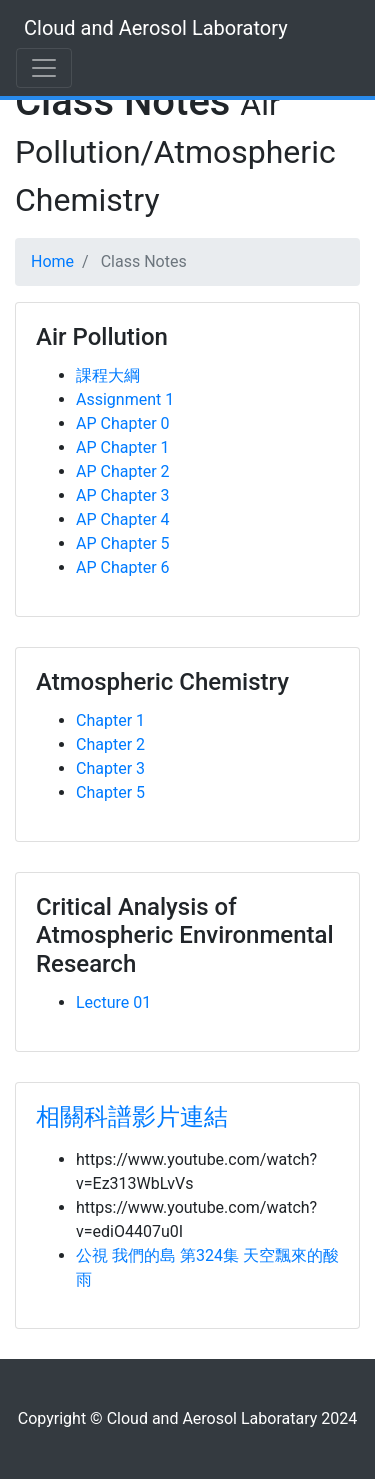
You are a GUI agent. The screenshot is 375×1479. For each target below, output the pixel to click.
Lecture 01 (113, 1002)
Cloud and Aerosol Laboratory (156, 28)
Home (52, 261)
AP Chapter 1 (123, 447)
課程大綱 (108, 375)
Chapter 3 (110, 768)
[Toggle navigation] (44, 68)
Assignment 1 (125, 399)
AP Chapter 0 (123, 423)
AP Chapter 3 (123, 495)
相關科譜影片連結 (132, 1117)
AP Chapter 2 (123, 471)
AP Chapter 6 (123, 567)
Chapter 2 (110, 744)
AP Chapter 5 (123, 543)
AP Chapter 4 (123, 519)
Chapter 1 (110, 720)
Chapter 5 (110, 792)
